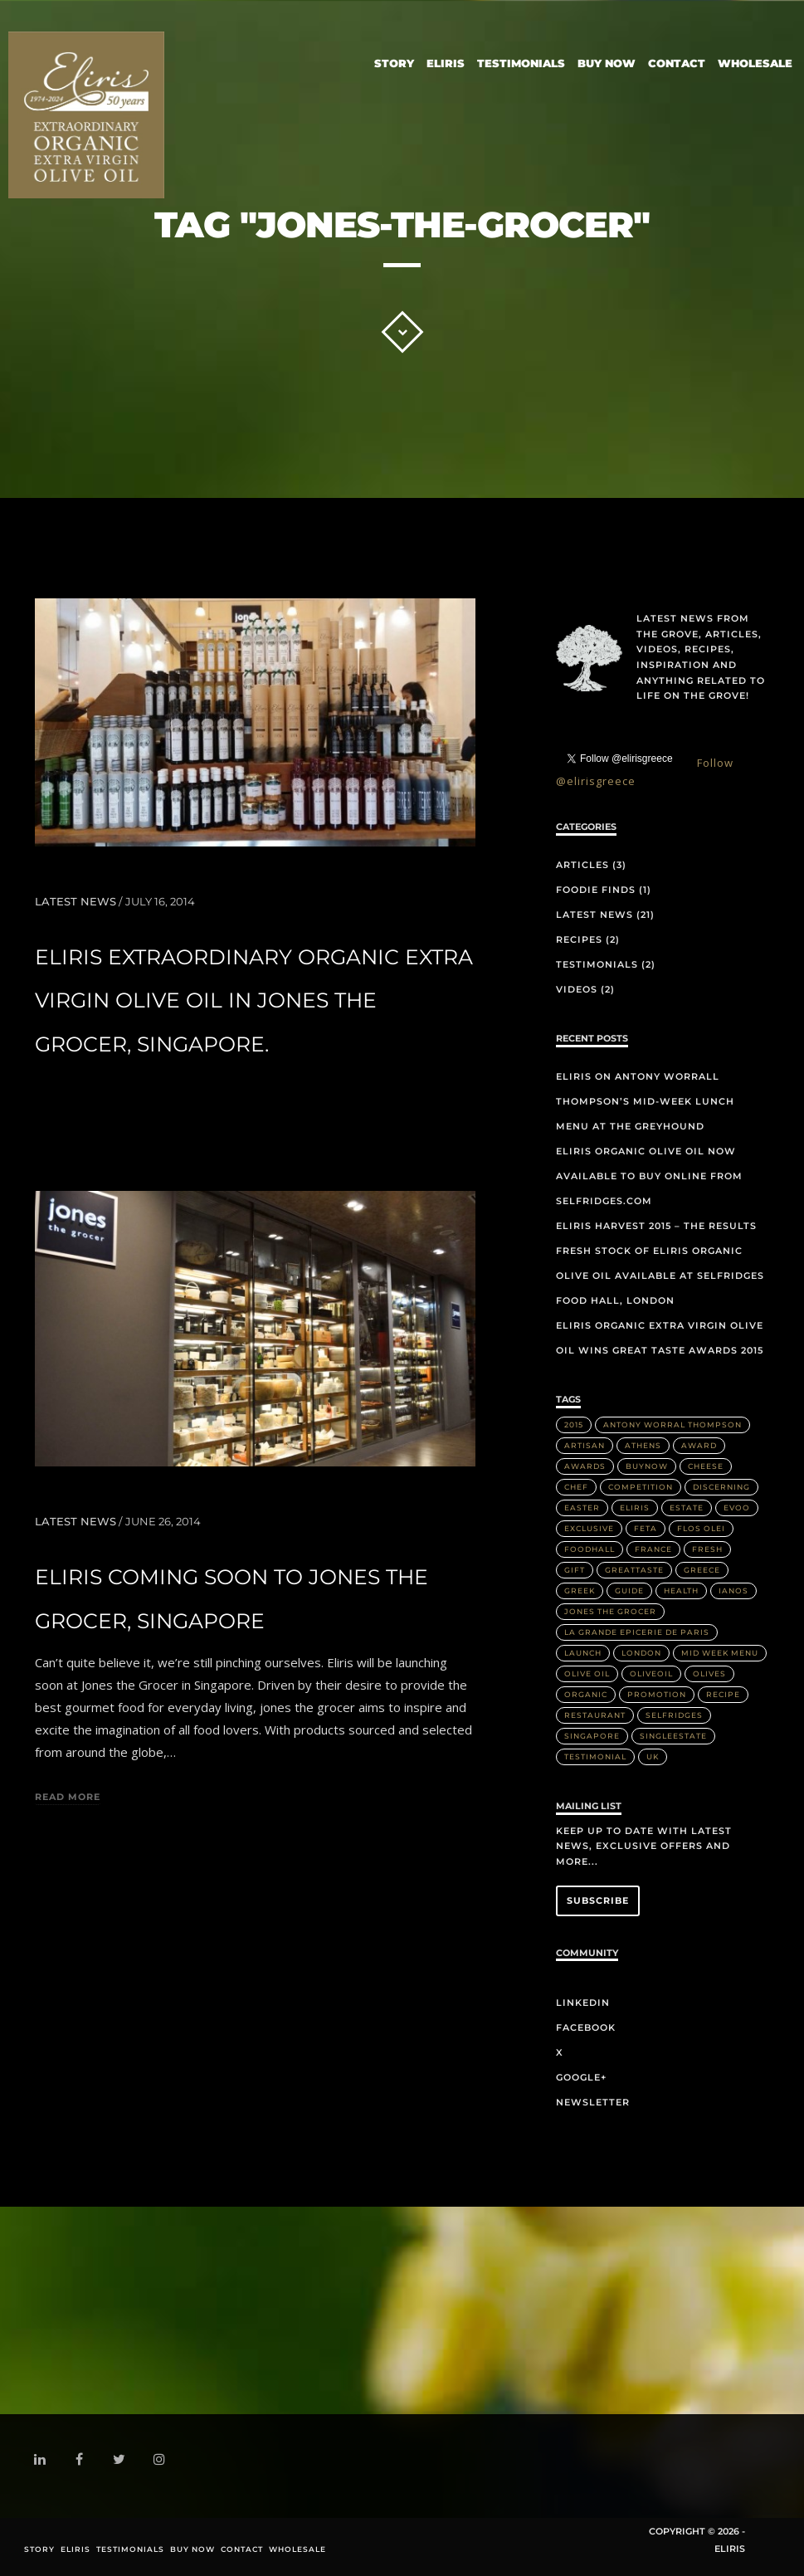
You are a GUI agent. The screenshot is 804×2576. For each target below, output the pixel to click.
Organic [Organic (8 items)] (585, 1694)
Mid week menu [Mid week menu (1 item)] (719, 1652)
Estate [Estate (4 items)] (687, 1507)
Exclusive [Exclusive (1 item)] (589, 1528)
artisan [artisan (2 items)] (584, 1445)
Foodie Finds (596, 889)
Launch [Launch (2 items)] (583, 1652)
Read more (67, 1798)
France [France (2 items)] (653, 1549)
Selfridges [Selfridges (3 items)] (674, 1715)
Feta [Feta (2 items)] (645, 1528)
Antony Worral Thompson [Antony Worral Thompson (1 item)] (672, 1424)
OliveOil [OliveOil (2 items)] (651, 1673)
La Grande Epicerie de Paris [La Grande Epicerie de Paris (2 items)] (636, 1632)
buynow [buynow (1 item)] (647, 1466)
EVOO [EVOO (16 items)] (737, 1507)
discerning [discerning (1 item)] (721, 1486)
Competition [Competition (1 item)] (640, 1486)
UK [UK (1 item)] (652, 1756)
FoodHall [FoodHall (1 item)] (589, 1549)
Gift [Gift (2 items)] (574, 1569)
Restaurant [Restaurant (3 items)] (595, 1715)
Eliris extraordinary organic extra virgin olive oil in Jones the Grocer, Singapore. (254, 1000)
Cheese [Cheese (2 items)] (706, 1466)
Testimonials (521, 59)
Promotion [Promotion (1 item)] (656, 1694)
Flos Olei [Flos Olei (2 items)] (701, 1528)
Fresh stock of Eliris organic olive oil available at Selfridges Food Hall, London (660, 1275)
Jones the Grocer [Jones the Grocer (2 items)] (610, 1611)
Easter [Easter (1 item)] (582, 1507)
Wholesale (755, 59)
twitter (122, 2462)
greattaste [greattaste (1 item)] (634, 1569)
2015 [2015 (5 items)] (573, 1424)
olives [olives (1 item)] (709, 1673)
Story (394, 59)
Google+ (581, 2077)
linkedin (42, 2462)
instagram (162, 2459)
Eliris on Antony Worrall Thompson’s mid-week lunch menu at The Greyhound (645, 1101)
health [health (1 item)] (681, 1590)
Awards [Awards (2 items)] (585, 1466)
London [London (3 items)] (641, 1652)
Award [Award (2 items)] (699, 1445)
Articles (582, 865)
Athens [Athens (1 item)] (643, 1445)
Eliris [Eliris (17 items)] (635, 1507)
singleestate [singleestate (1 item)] (673, 1735)
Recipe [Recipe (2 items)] (723, 1694)
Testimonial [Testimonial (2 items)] (595, 1756)
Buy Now (606, 59)
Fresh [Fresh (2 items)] (707, 1549)
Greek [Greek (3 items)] (579, 1590)
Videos (576, 989)
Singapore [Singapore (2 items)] (592, 1735)
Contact (676, 59)
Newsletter (593, 2102)
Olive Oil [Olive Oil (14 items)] (587, 1673)
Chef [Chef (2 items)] (576, 1486)
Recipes (579, 939)
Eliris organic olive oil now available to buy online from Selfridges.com (649, 1176)
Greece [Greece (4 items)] (702, 1569)
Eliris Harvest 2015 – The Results (656, 1226)
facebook (82, 2461)
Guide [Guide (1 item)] (629, 1590)
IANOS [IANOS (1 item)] (733, 1590)
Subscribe (598, 1900)
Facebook (586, 2027)
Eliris (445, 59)
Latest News (75, 901)
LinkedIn (583, 2002)
